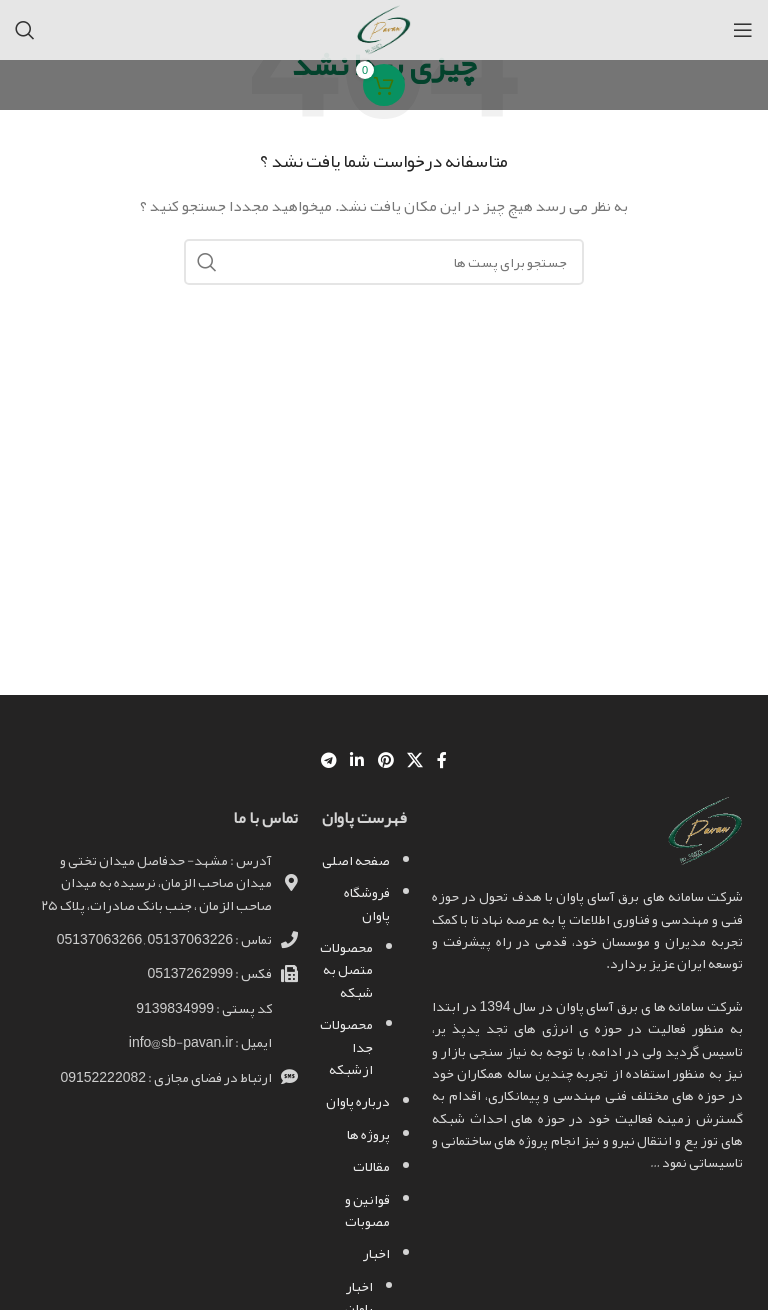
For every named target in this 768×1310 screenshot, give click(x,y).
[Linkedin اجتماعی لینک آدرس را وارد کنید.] (357, 760)
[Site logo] (384, 34)
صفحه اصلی (356, 860)
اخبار (376, 1253)
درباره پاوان (358, 1101)
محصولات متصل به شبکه (346, 969)
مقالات (371, 1166)
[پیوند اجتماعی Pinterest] (385, 760)
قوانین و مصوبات (367, 1210)
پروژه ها (368, 1134)
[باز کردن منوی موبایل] (743, 30)
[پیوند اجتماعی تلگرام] (328, 760)
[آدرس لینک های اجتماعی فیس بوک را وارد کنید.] (442, 760)
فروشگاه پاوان (367, 903)
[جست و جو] (25, 30)
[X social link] (414, 760)
